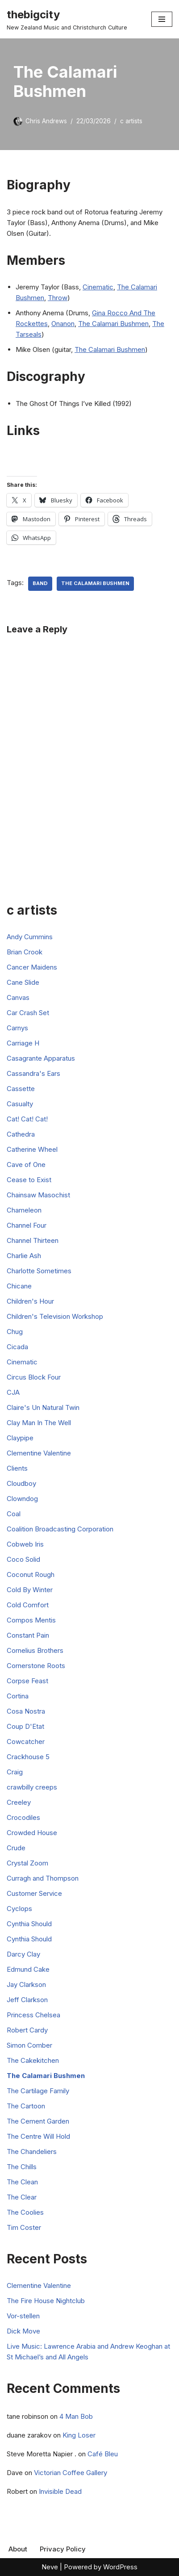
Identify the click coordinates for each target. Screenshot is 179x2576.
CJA (13, 1392)
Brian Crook (24, 952)
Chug (15, 1331)
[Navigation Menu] (161, 19)
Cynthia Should (29, 1923)
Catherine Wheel (32, 1149)
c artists (131, 121)
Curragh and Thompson (43, 1878)
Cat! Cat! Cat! (27, 1119)
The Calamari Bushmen (113, 323)
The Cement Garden (38, 2121)
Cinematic (98, 287)
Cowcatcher (26, 1741)
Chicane (19, 1286)
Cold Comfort (28, 1605)
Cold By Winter (30, 1589)
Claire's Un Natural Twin (43, 1407)
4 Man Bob (76, 2416)
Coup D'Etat (25, 1726)
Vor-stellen (23, 2316)
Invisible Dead (60, 2491)
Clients (17, 1468)
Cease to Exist (29, 1179)
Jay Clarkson (26, 1984)
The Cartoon (26, 2106)
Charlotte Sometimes (39, 1271)
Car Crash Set (28, 1012)
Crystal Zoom (27, 1863)
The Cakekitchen (33, 2060)
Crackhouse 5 (28, 1756)
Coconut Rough (30, 1574)
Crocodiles (23, 1817)
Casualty (20, 1104)
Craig (15, 1772)
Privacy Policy (63, 2549)
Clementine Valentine (39, 1453)
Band (40, 583)
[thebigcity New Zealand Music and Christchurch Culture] (67, 19)
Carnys (17, 1028)
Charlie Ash (24, 1255)
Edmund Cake (28, 1969)
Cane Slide (23, 982)
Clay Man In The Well (39, 1422)
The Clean (22, 2182)
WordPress (120, 2567)
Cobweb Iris (25, 1544)
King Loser (79, 2435)
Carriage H (23, 1043)
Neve (50, 2567)
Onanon (63, 323)
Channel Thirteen (32, 1240)
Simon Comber (29, 2045)
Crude (16, 1848)
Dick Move (23, 2331)
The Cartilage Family (38, 2091)
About (17, 2549)
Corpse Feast (27, 1681)
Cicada (17, 1346)
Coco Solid (23, 1559)
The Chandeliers (32, 2151)
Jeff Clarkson (27, 1999)
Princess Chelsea (33, 2015)
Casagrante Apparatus (41, 1058)
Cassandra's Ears (33, 1073)
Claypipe (20, 1438)
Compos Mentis (31, 1620)
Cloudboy (21, 1483)
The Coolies (25, 2212)
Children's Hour (30, 1301)
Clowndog (22, 1498)
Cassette (21, 1088)
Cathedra (21, 1134)
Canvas (18, 997)
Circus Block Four (34, 1377)
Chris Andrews (46, 121)
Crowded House (32, 1832)
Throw (57, 297)
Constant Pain (28, 1635)
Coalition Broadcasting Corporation (60, 1529)
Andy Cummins (30, 937)
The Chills (22, 2166)
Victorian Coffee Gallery (70, 2472)
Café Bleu (102, 2454)
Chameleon (24, 1210)
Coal (14, 1514)
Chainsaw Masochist (38, 1195)
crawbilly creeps (32, 1787)
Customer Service (34, 1893)
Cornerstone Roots (36, 1665)
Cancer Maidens (32, 967)
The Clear (22, 2197)
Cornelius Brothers (35, 1650)
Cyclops (19, 1908)
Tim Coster (24, 2227)
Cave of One (26, 1164)
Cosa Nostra (26, 1711)
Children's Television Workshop (55, 1316)
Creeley (19, 1802)
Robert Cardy (27, 2030)
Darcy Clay (23, 1954)
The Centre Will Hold (38, 2136)
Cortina (18, 1696)
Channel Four (26, 1225)
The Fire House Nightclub (46, 2300)
